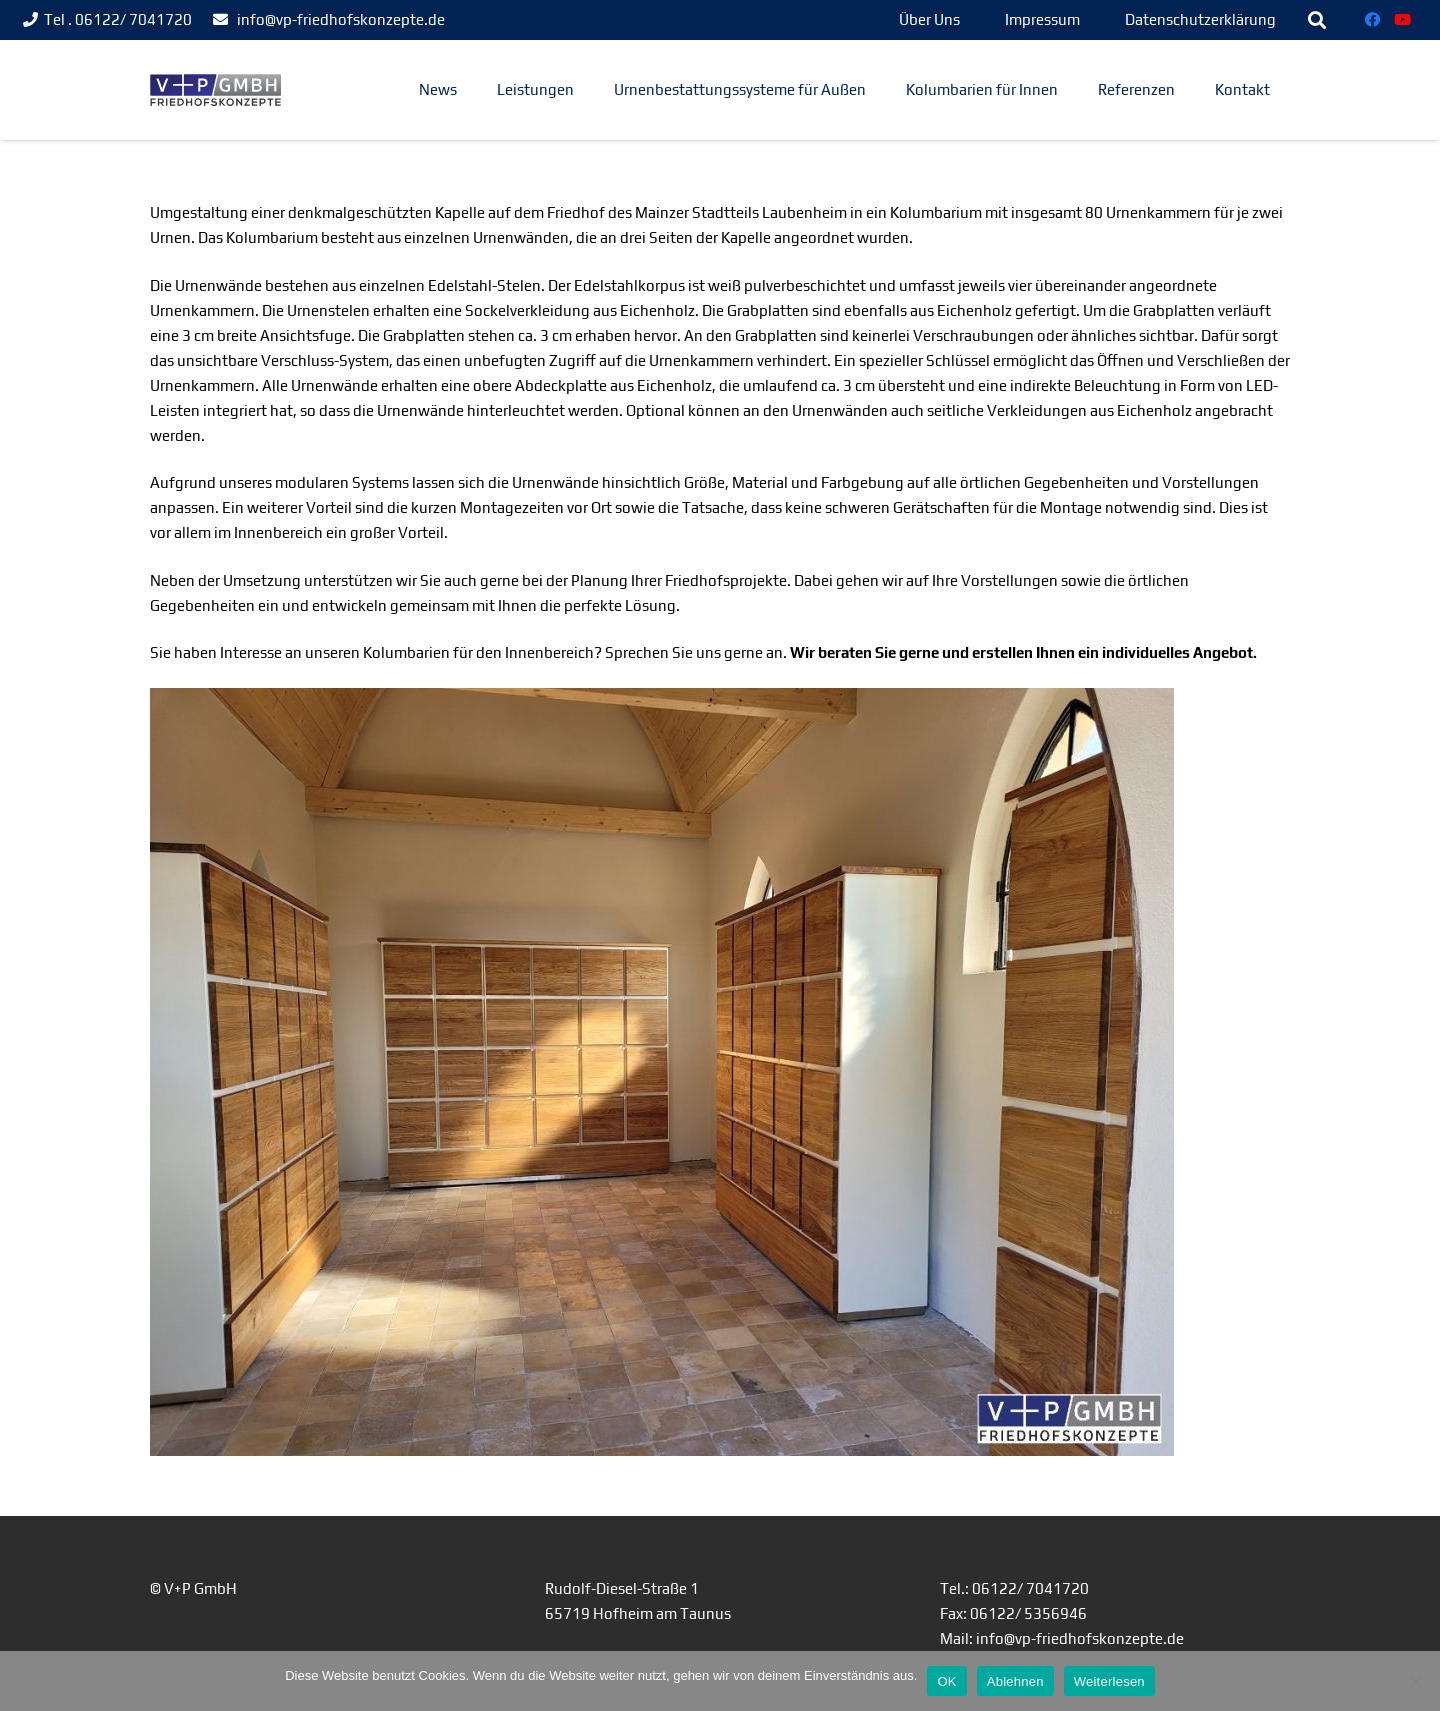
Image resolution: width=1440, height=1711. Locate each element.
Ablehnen (1015, 1681)
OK (946, 1681)
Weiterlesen (1109, 1681)
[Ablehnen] (1415, 1681)
